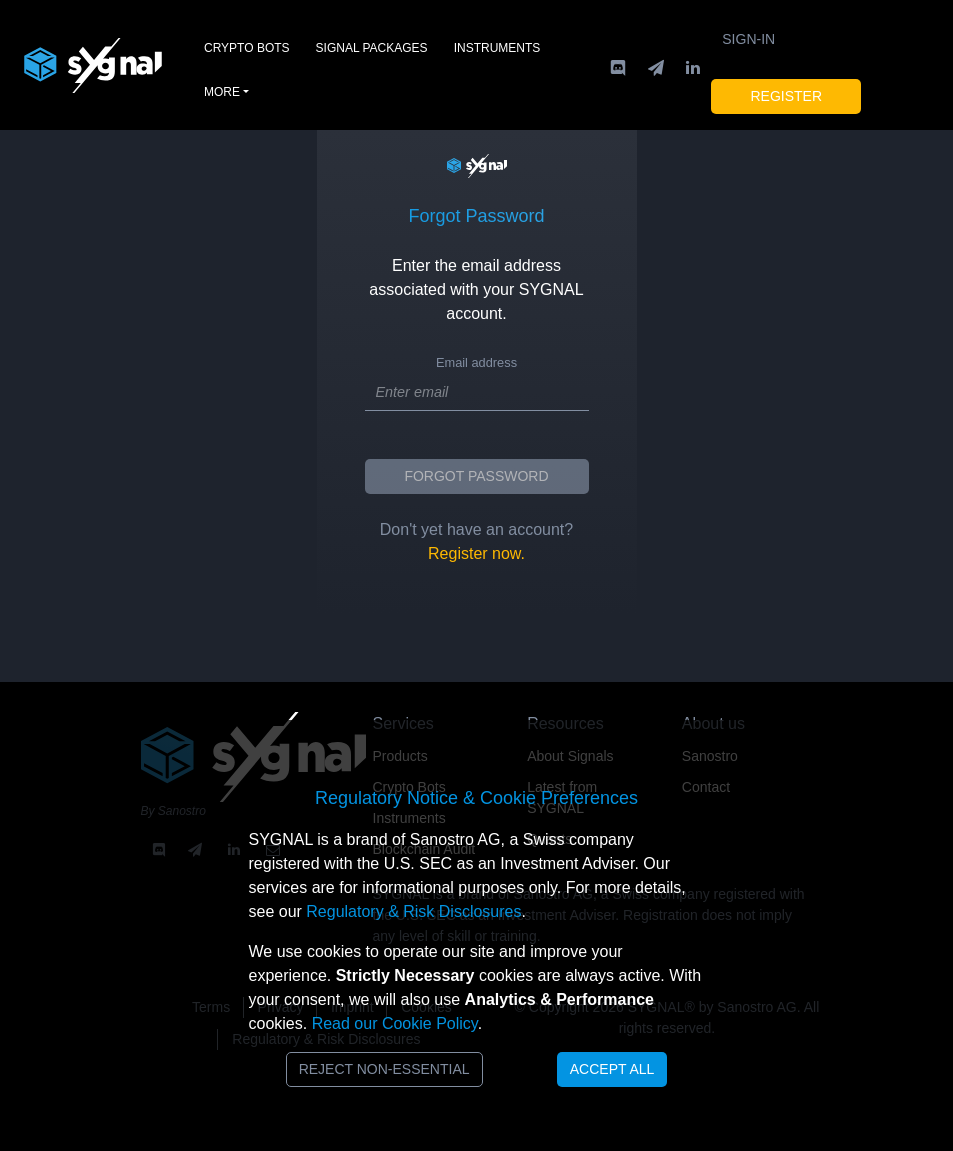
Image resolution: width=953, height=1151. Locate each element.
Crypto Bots (247, 48)
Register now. (476, 553)
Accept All (612, 1069)
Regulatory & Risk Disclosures (413, 911)
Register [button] (786, 96)
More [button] (222, 92)
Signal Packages (372, 48)
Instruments (497, 48)
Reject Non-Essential (384, 1069)
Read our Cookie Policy (395, 1023)
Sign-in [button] (748, 39)
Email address (476, 362)
